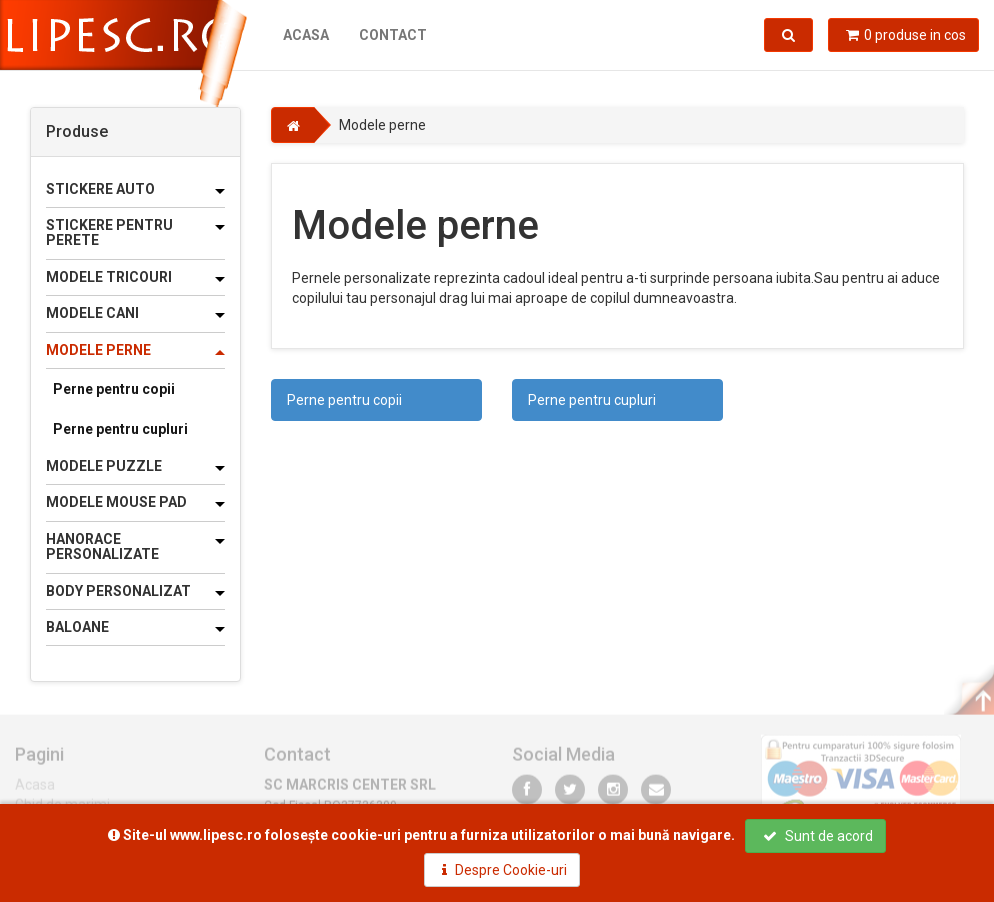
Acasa (306, 35)
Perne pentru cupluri (120, 429)
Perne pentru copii (114, 389)
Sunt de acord (818, 836)
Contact (393, 35)
